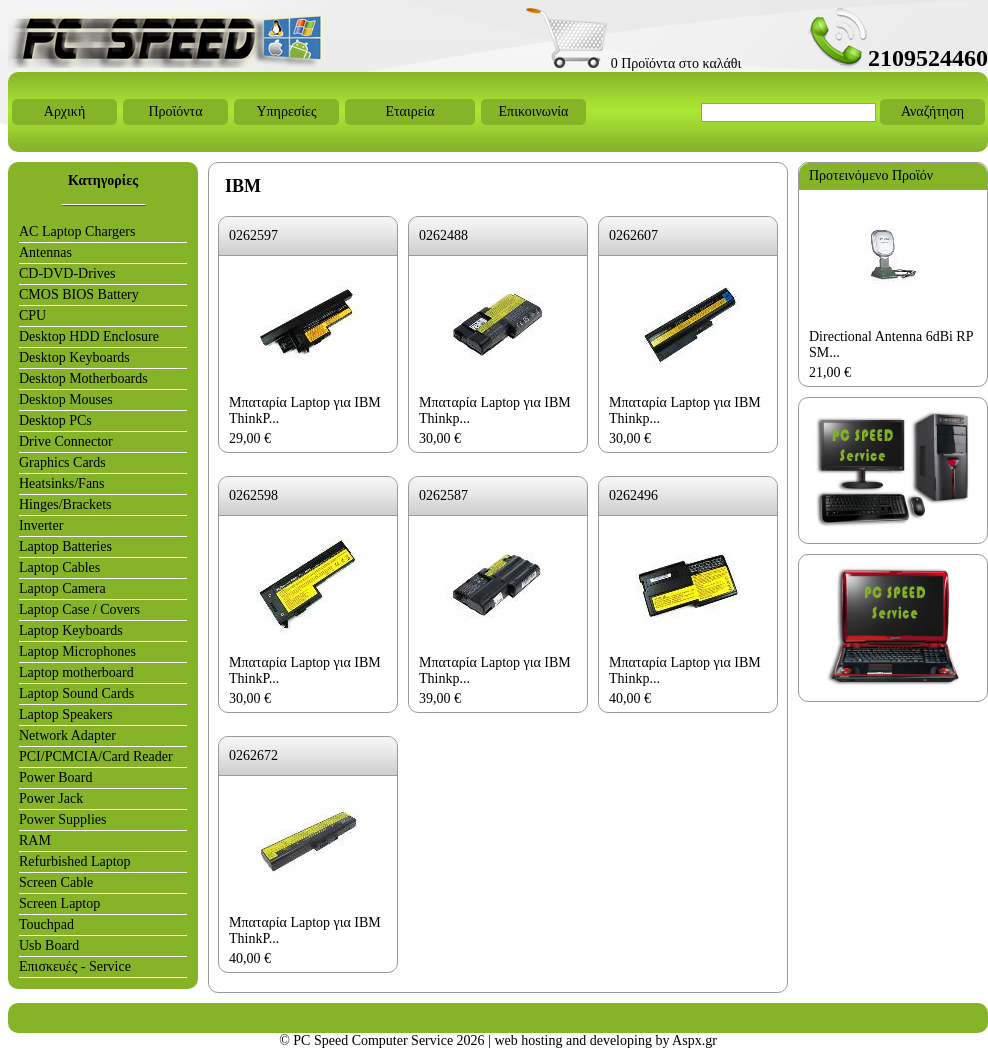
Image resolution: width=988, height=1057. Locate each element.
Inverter (41, 525)
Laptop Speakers (66, 714)
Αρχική (64, 111)
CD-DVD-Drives (67, 273)
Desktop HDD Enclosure (89, 336)
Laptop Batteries (65, 546)
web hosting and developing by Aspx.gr (605, 1040)
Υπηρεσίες (286, 111)
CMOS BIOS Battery (79, 294)
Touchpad (46, 924)
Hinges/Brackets (65, 504)
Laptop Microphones (77, 651)
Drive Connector (66, 441)
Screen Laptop (59, 903)
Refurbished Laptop (75, 861)
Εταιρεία (409, 111)
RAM (35, 840)
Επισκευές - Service (75, 966)
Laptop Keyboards (71, 630)
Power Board (56, 777)
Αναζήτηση (932, 111)
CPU (32, 315)
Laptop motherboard (76, 672)
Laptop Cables (59, 567)
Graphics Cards (62, 462)
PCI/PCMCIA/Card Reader (96, 756)
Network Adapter (67, 735)
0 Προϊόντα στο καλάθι (633, 63)
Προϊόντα (175, 111)
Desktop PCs (55, 420)
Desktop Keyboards (74, 357)
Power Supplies (63, 819)
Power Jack (51, 798)
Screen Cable (56, 882)
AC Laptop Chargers (77, 231)
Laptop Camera (62, 588)
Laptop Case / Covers (79, 609)
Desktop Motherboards (83, 378)
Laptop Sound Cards (76, 693)
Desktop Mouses (66, 399)
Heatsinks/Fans (62, 483)
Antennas (45, 252)
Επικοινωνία (534, 111)
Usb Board (49, 945)
